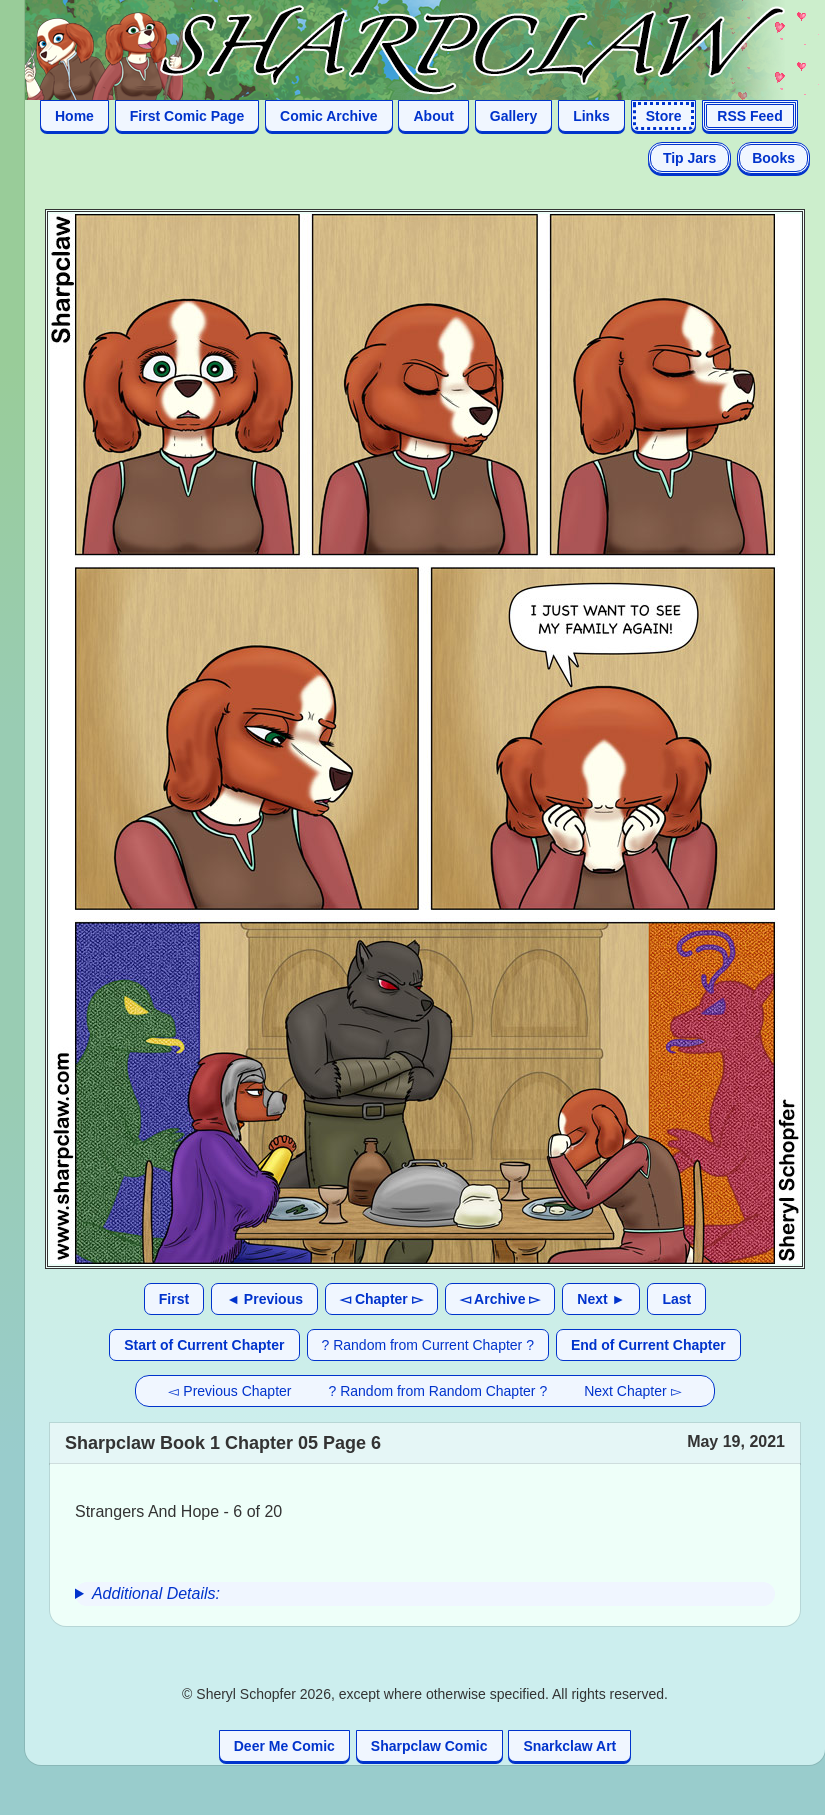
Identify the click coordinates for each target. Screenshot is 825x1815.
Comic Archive (329, 116)
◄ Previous (264, 1299)
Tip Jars (689, 158)
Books (773, 158)
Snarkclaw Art (569, 1746)
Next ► (601, 1299)
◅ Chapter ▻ (381, 1299)
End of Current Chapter (648, 1345)
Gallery (513, 116)
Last (676, 1299)
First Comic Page (187, 116)
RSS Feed (749, 116)
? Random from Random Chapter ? (438, 1391)
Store (664, 116)
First (174, 1299)
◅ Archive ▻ (500, 1299)
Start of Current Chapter (204, 1345)
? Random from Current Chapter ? (428, 1345)
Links (591, 116)
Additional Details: (156, 1593)
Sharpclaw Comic (429, 1746)
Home (74, 116)
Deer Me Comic (284, 1746)
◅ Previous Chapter (229, 1391)
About (433, 116)
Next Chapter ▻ (632, 1391)
